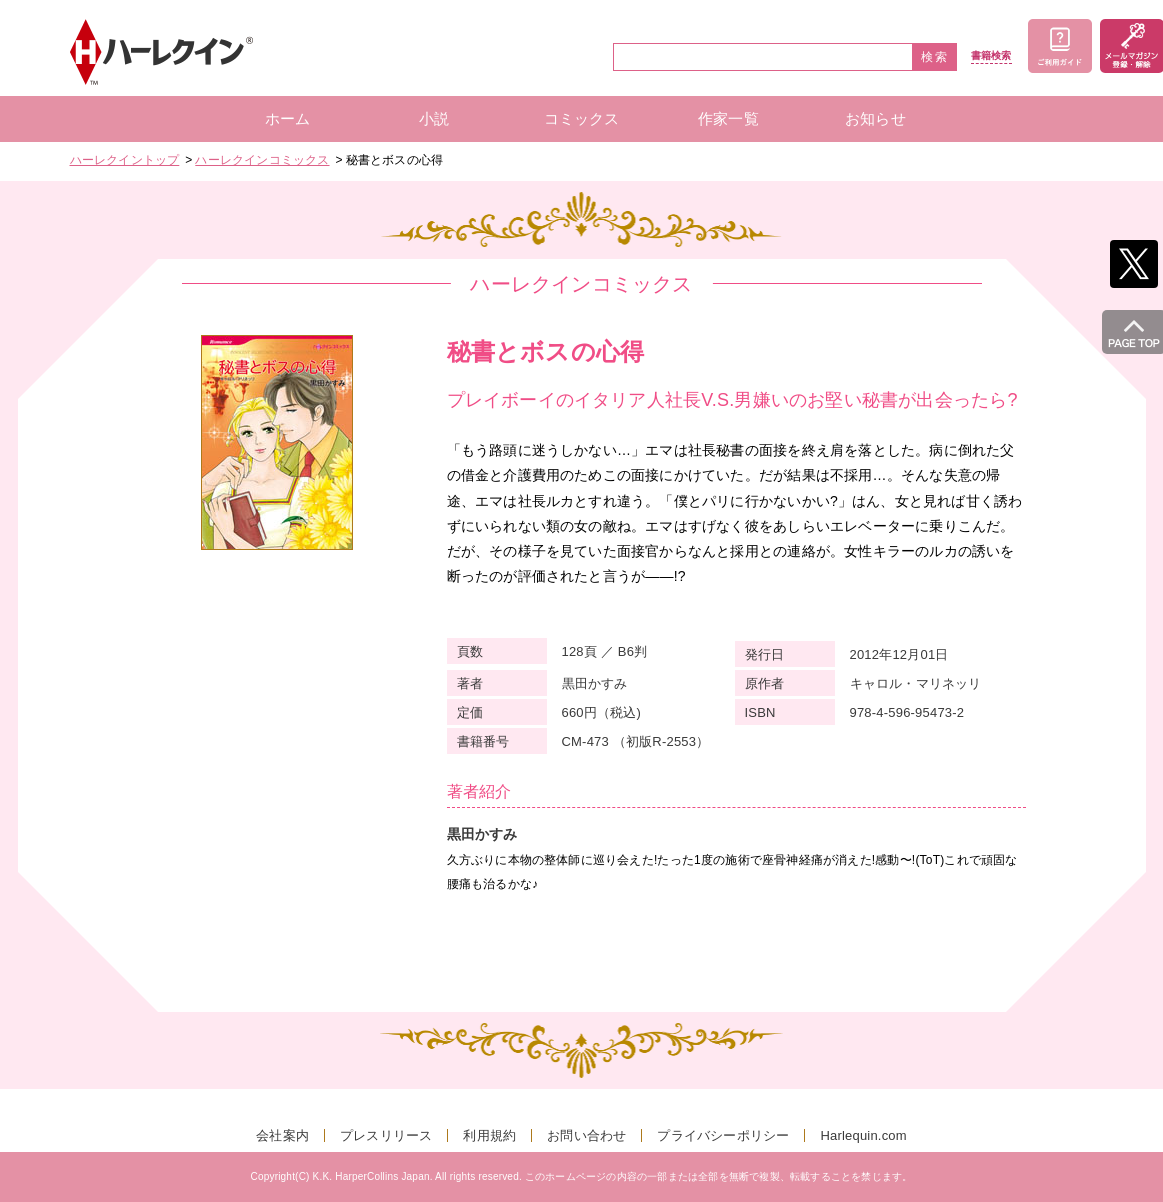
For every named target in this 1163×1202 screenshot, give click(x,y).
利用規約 (489, 1135)
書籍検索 (991, 56)
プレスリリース (386, 1135)
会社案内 (282, 1135)
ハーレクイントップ (125, 160)
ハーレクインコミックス (262, 160)
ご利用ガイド (1060, 46)
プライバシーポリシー (723, 1135)
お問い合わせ (586, 1135)
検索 (935, 57)
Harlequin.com (863, 1135)
